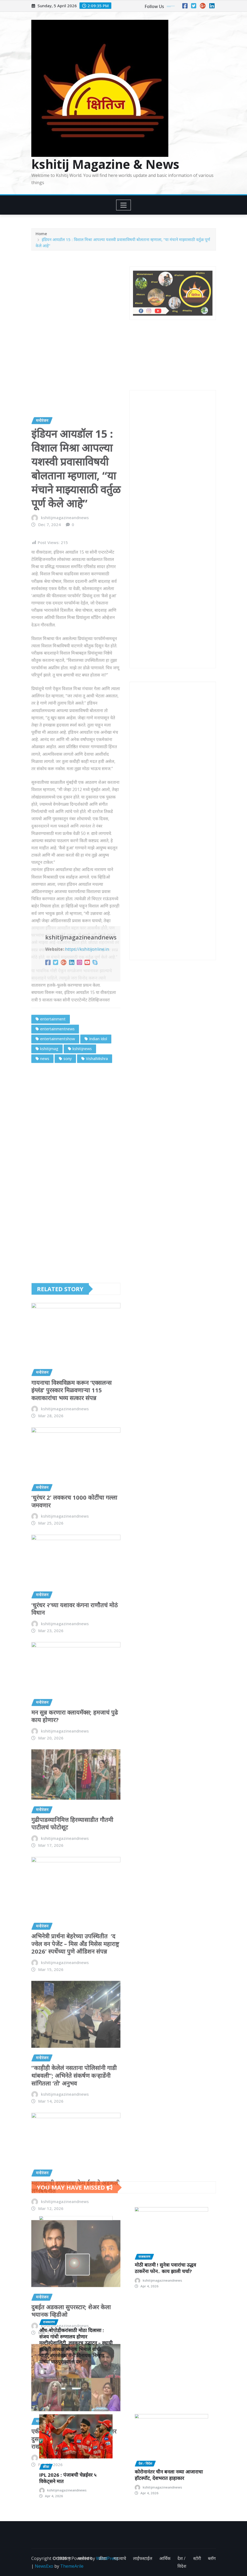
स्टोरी (197, 2558)
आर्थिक (164, 2558)
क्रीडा (103, 2558)
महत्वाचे (119, 2558)
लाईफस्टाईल (142, 2558)
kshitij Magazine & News (105, 164)
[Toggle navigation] (123, 205)
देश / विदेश (181, 2562)
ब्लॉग (212, 2558)
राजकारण (63, 2558)
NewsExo (44, 2566)
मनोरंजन (85, 2558)
